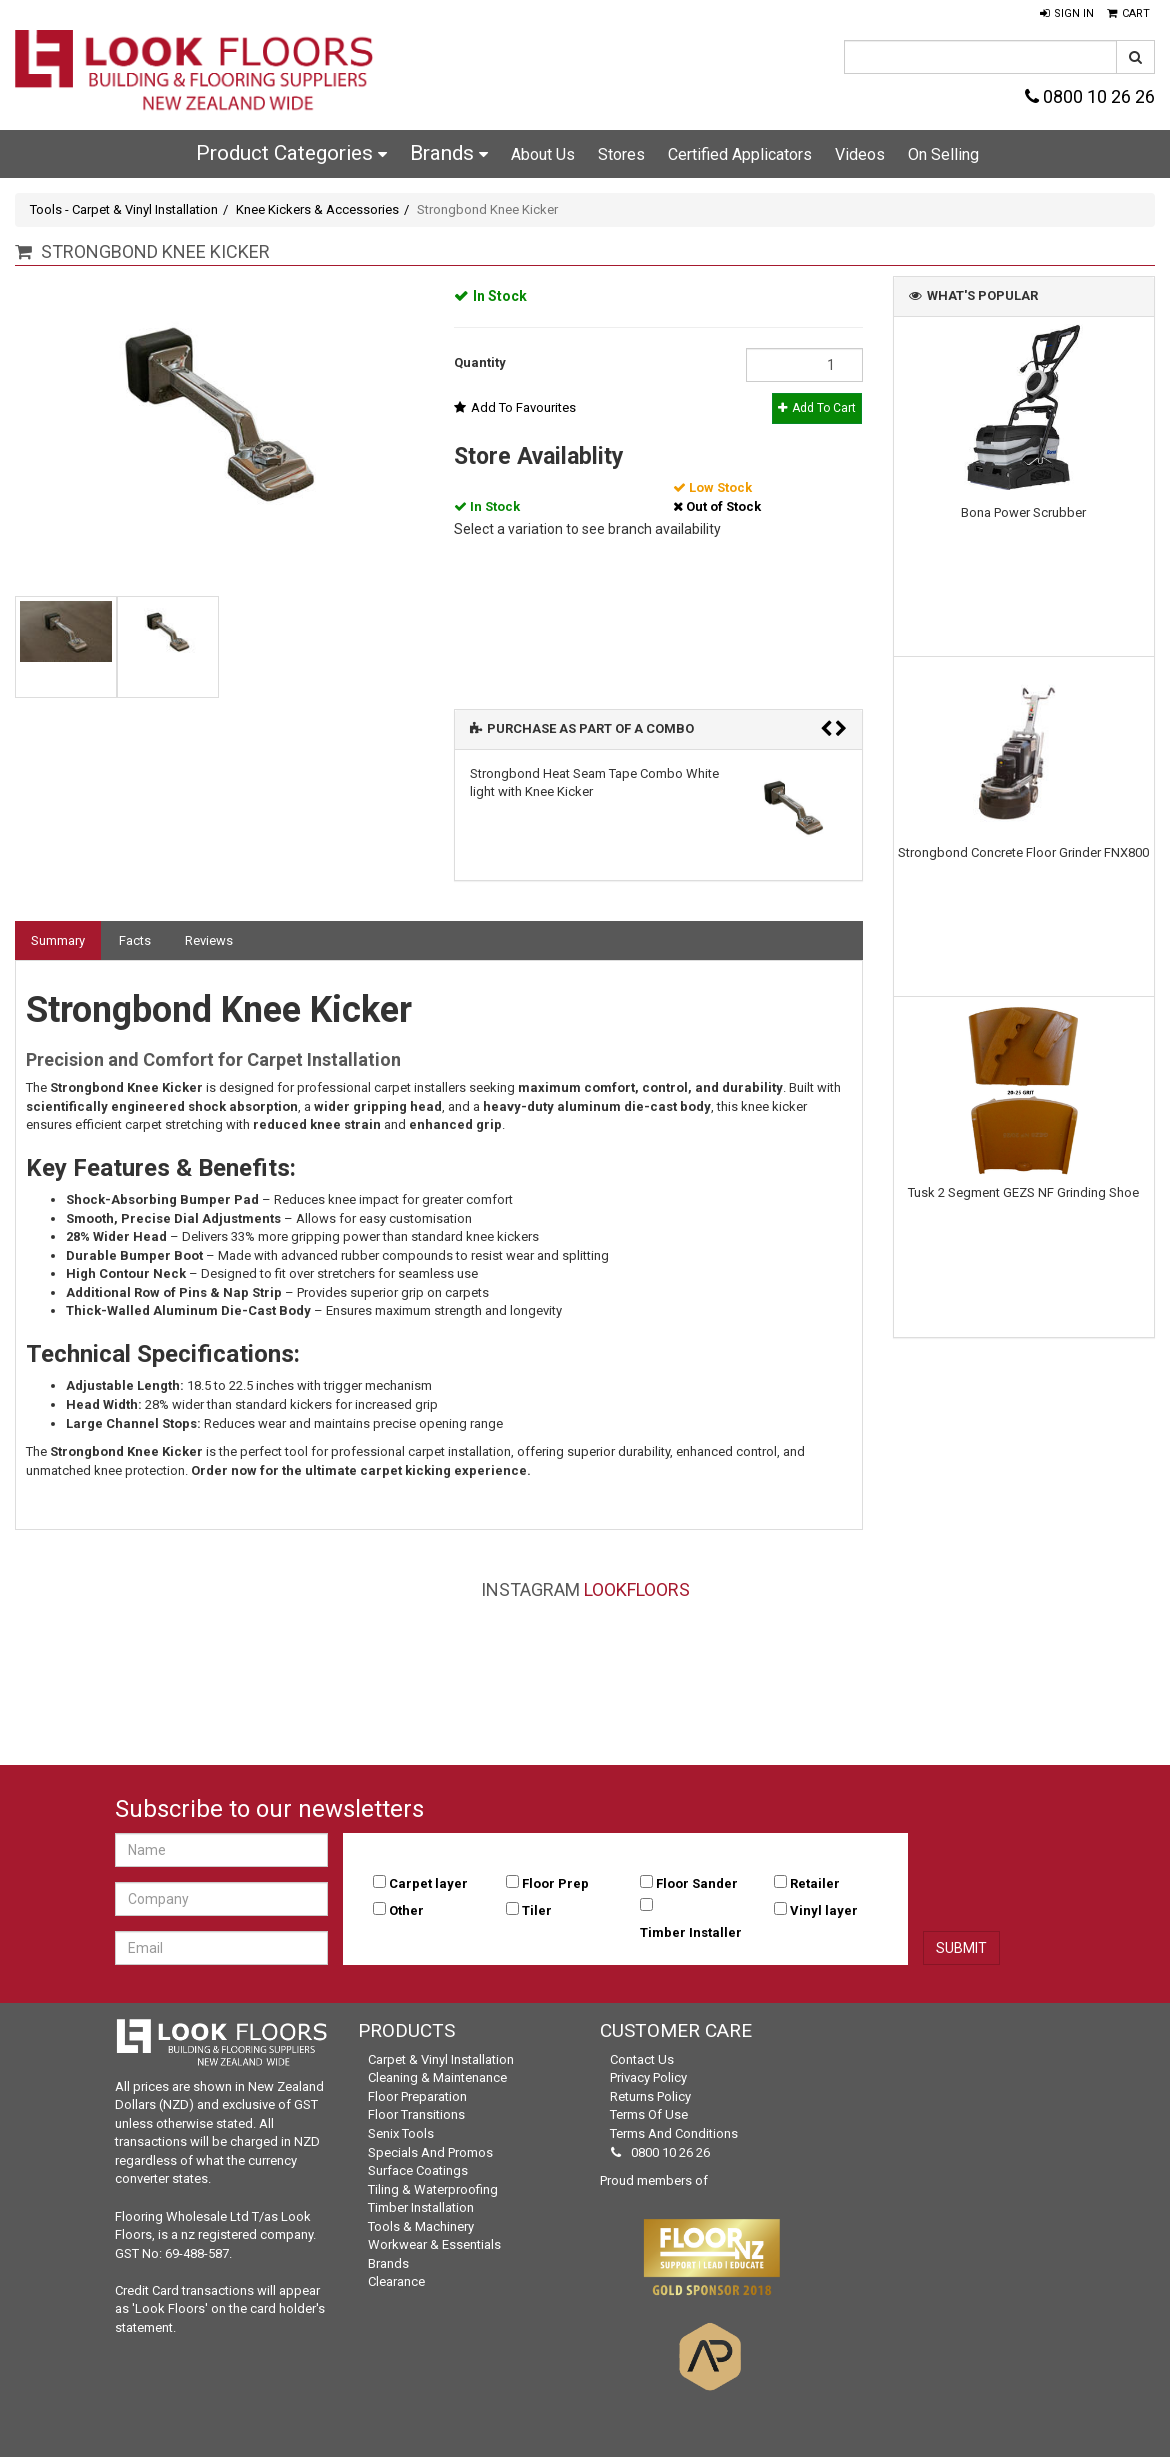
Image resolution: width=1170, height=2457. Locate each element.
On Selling (943, 154)
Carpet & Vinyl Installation (441, 2059)
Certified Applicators (740, 154)
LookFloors (637, 1589)
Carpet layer (428, 1883)
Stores (621, 154)
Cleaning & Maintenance (437, 2077)
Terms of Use (649, 2114)
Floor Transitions (416, 2114)
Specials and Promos (430, 2152)
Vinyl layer (824, 1910)
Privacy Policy (648, 2077)
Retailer (815, 1883)
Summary (58, 940)
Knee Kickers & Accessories (317, 209)
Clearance (396, 2281)
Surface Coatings (418, 2170)
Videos (860, 154)
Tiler (537, 1910)
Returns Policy (650, 2096)
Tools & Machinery (421, 2226)
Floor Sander (697, 1883)
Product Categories (291, 153)
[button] (1067, 14)
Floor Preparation (417, 2096)
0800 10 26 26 (1090, 96)
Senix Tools (401, 2133)
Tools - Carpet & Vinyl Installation (124, 209)
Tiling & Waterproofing (433, 2189)
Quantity (480, 362)
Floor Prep (555, 1883)
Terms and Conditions (674, 2133)
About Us (543, 154)
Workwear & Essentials (434, 2244)
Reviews (209, 940)
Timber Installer (691, 1932)
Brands (449, 153)
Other (406, 1910)
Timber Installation (421, 2207)
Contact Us (642, 2059)
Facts (135, 940)
